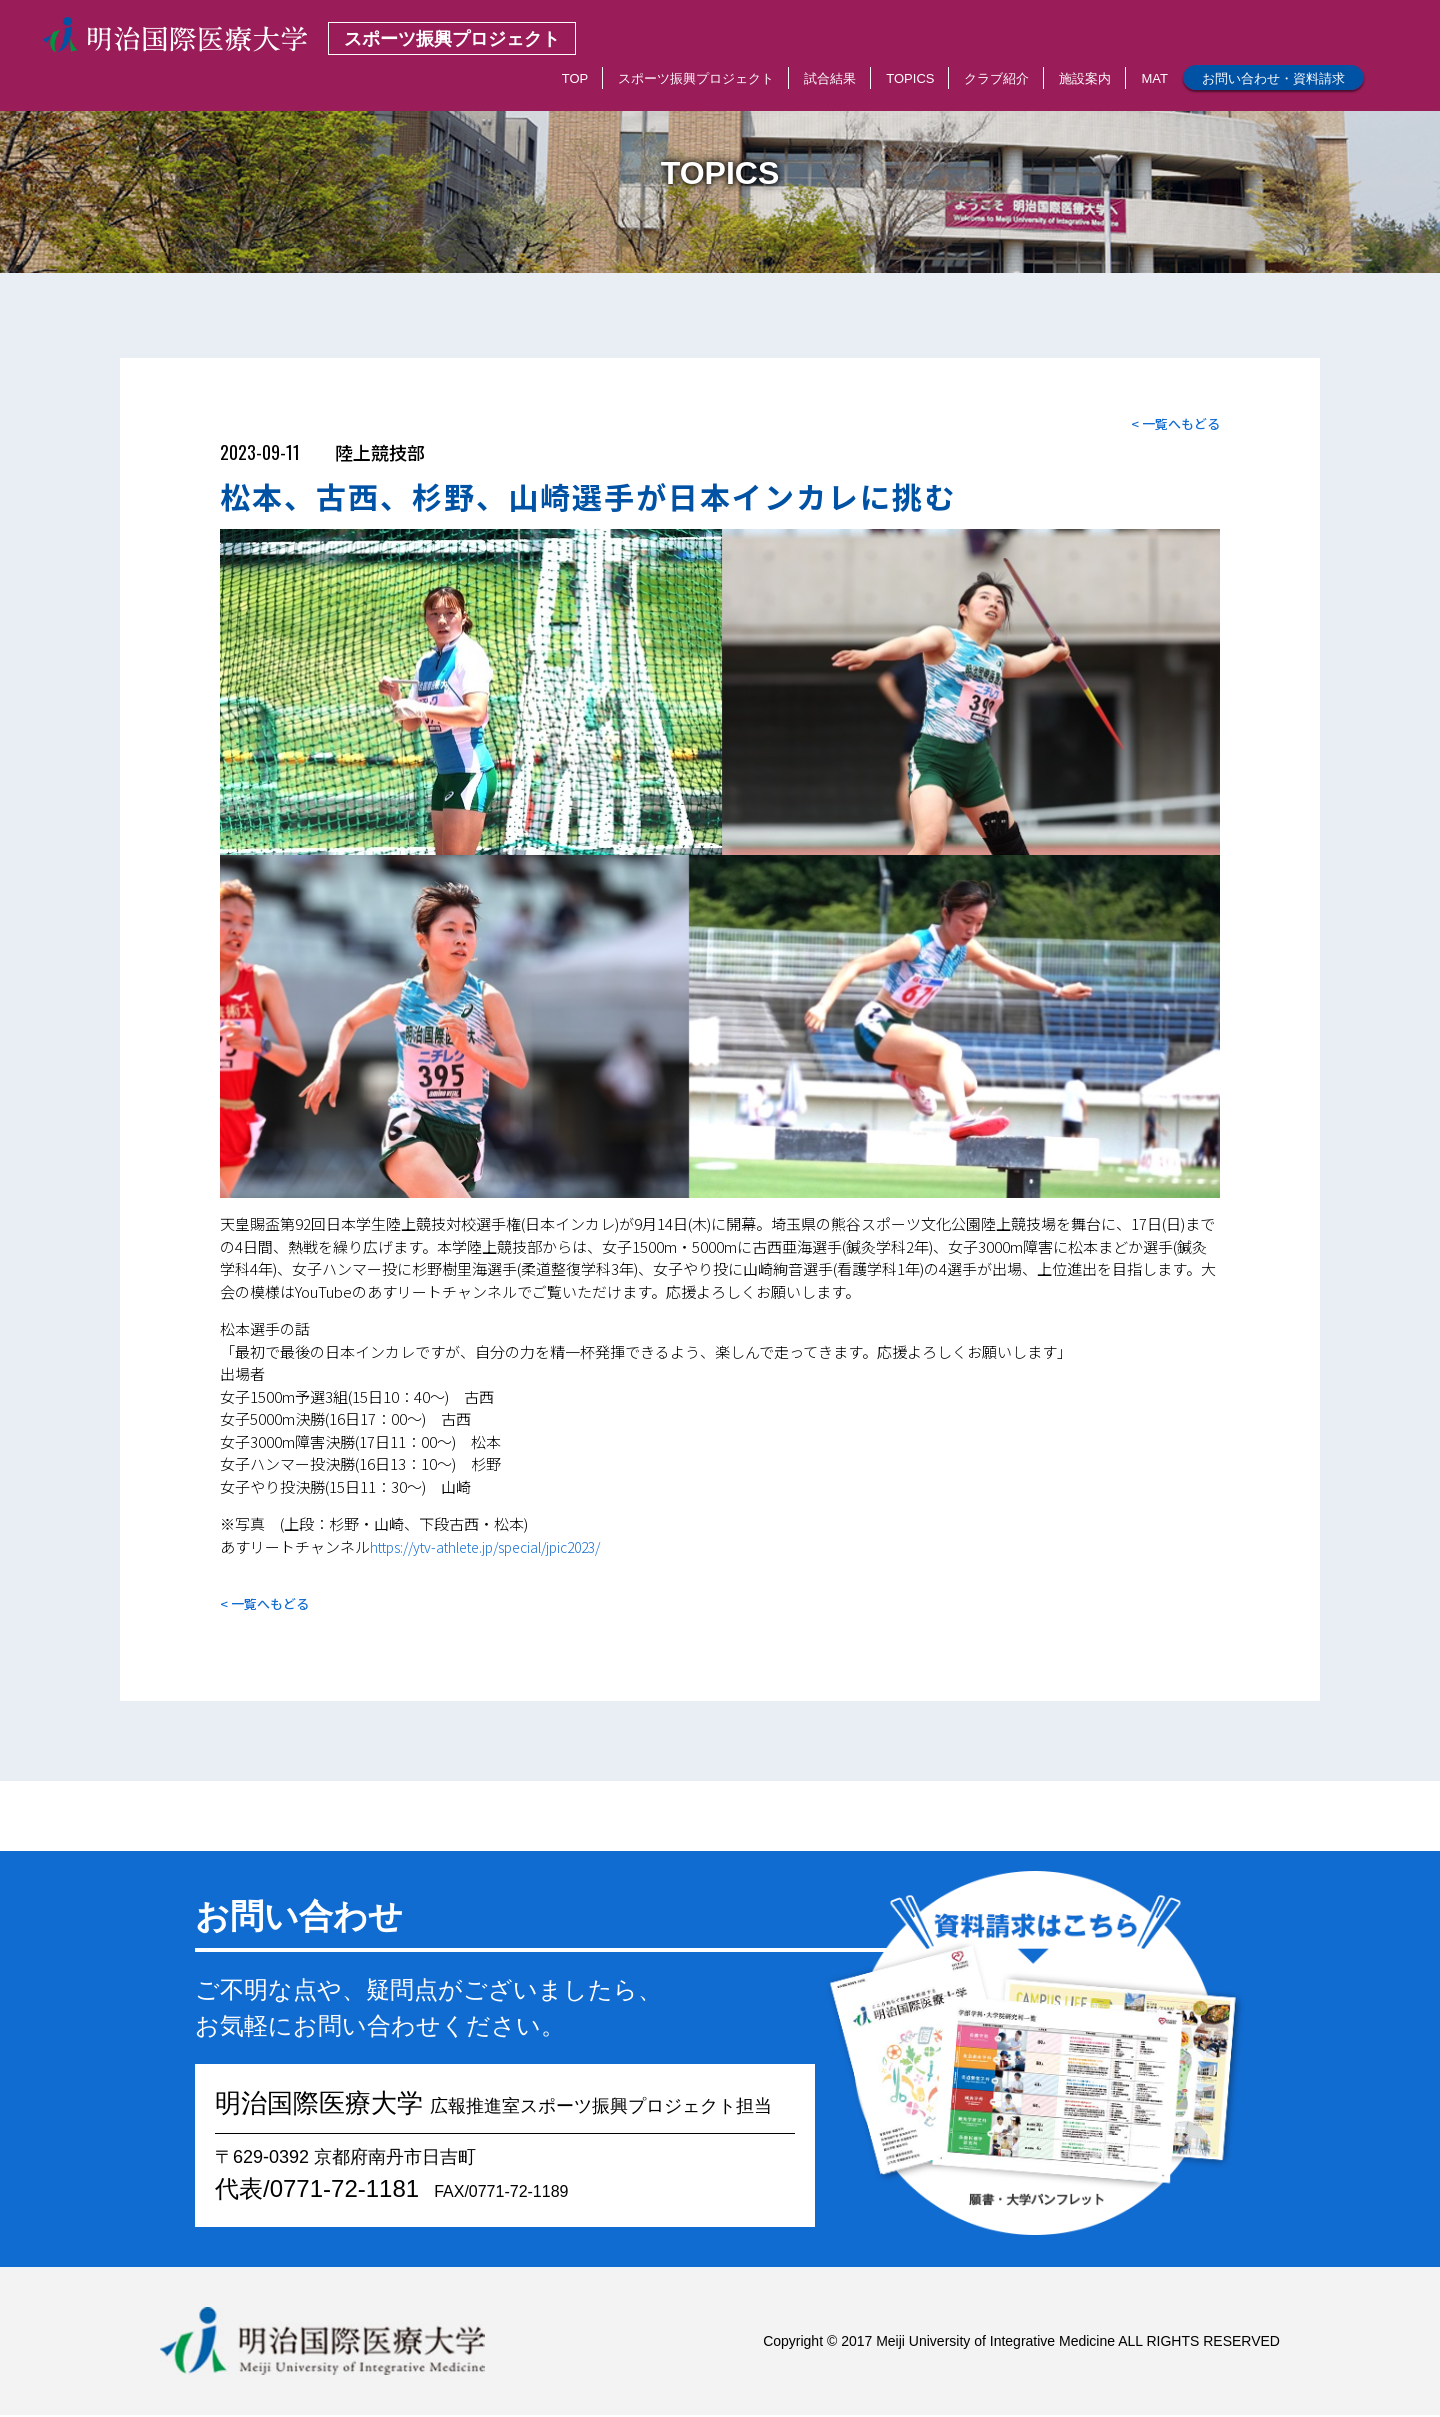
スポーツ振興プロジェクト (696, 78)
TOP (575, 78)
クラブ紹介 (996, 78)
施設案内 (1085, 78)
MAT (1154, 78)
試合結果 (830, 78)
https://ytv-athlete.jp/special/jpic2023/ (502, 1547)
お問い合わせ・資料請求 (1273, 78)
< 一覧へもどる (1172, 425)
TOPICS (910, 78)
